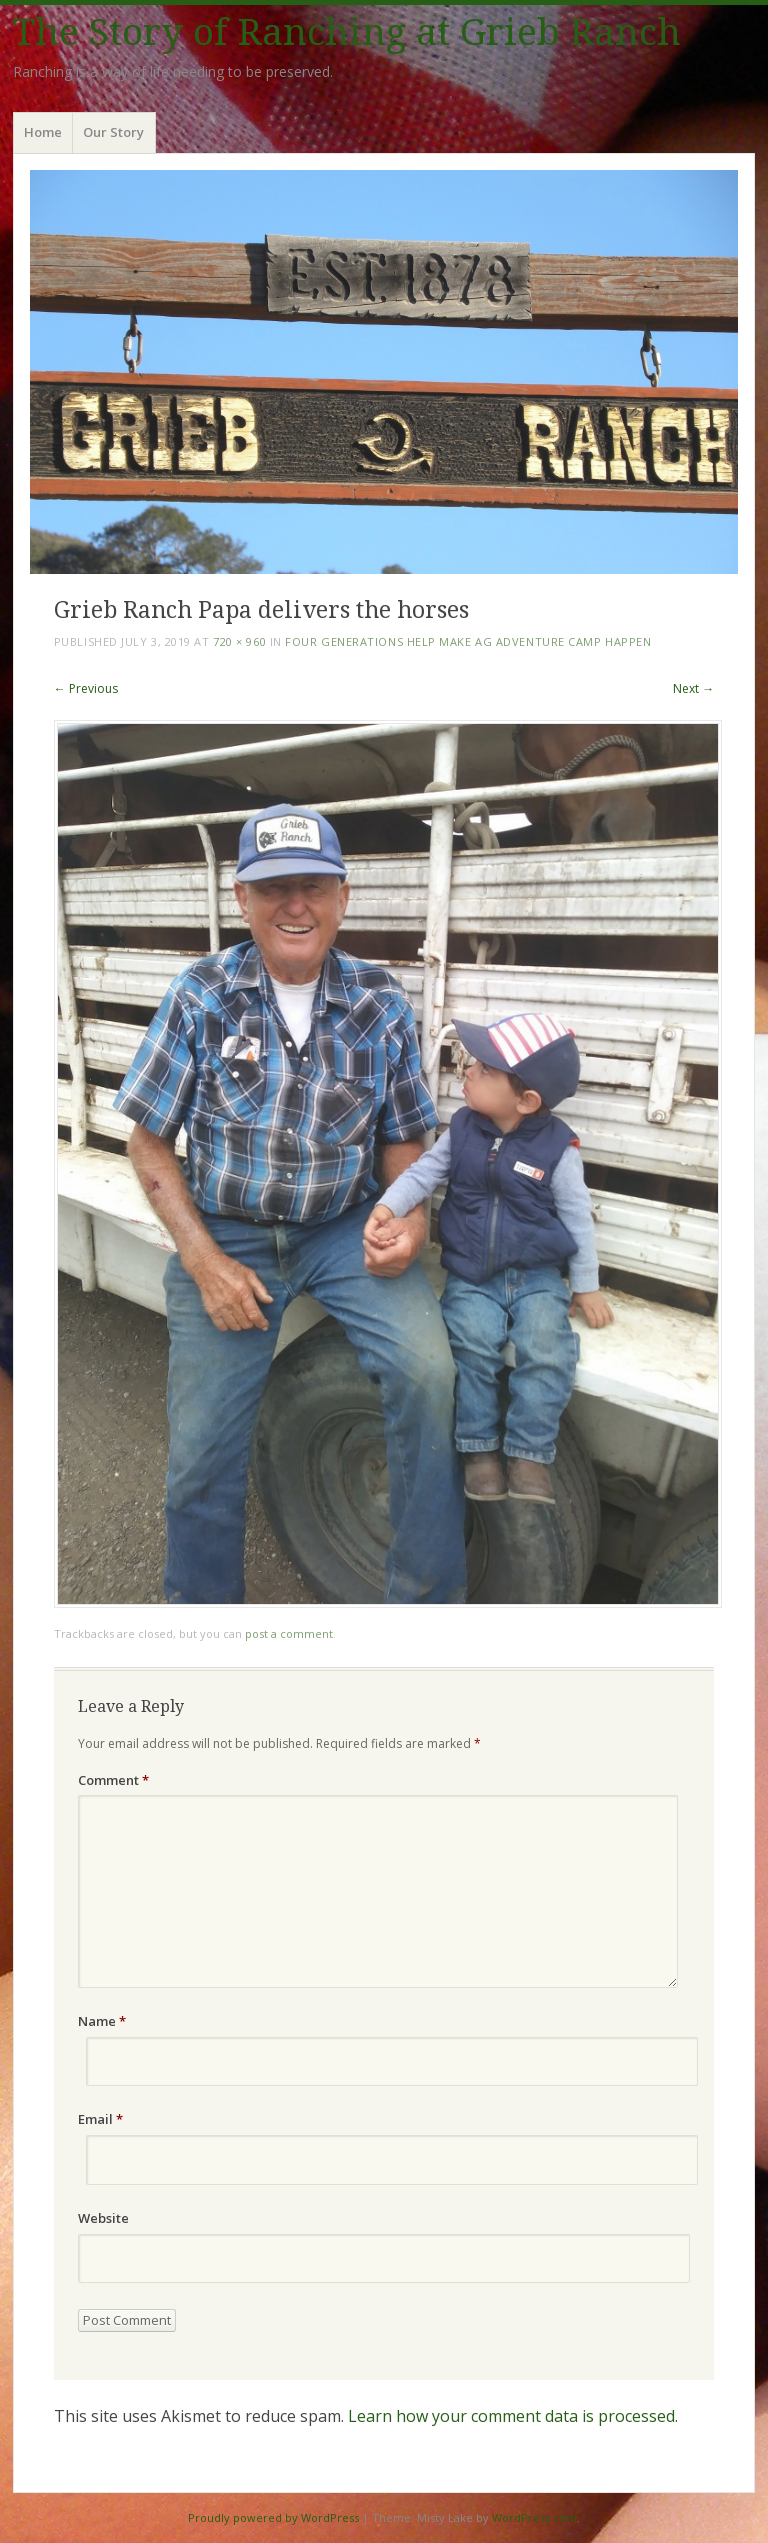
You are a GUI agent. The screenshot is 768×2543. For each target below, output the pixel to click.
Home (43, 132)
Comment (113, 1780)
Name (102, 2021)
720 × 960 (239, 641)
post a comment (289, 1633)
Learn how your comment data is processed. (513, 2416)
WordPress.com (534, 2517)
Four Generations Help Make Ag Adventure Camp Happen (468, 641)
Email (100, 2119)
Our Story (113, 132)
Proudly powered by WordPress (273, 2517)
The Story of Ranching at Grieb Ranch (347, 32)
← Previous (86, 688)
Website (103, 2218)
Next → (693, 688)
